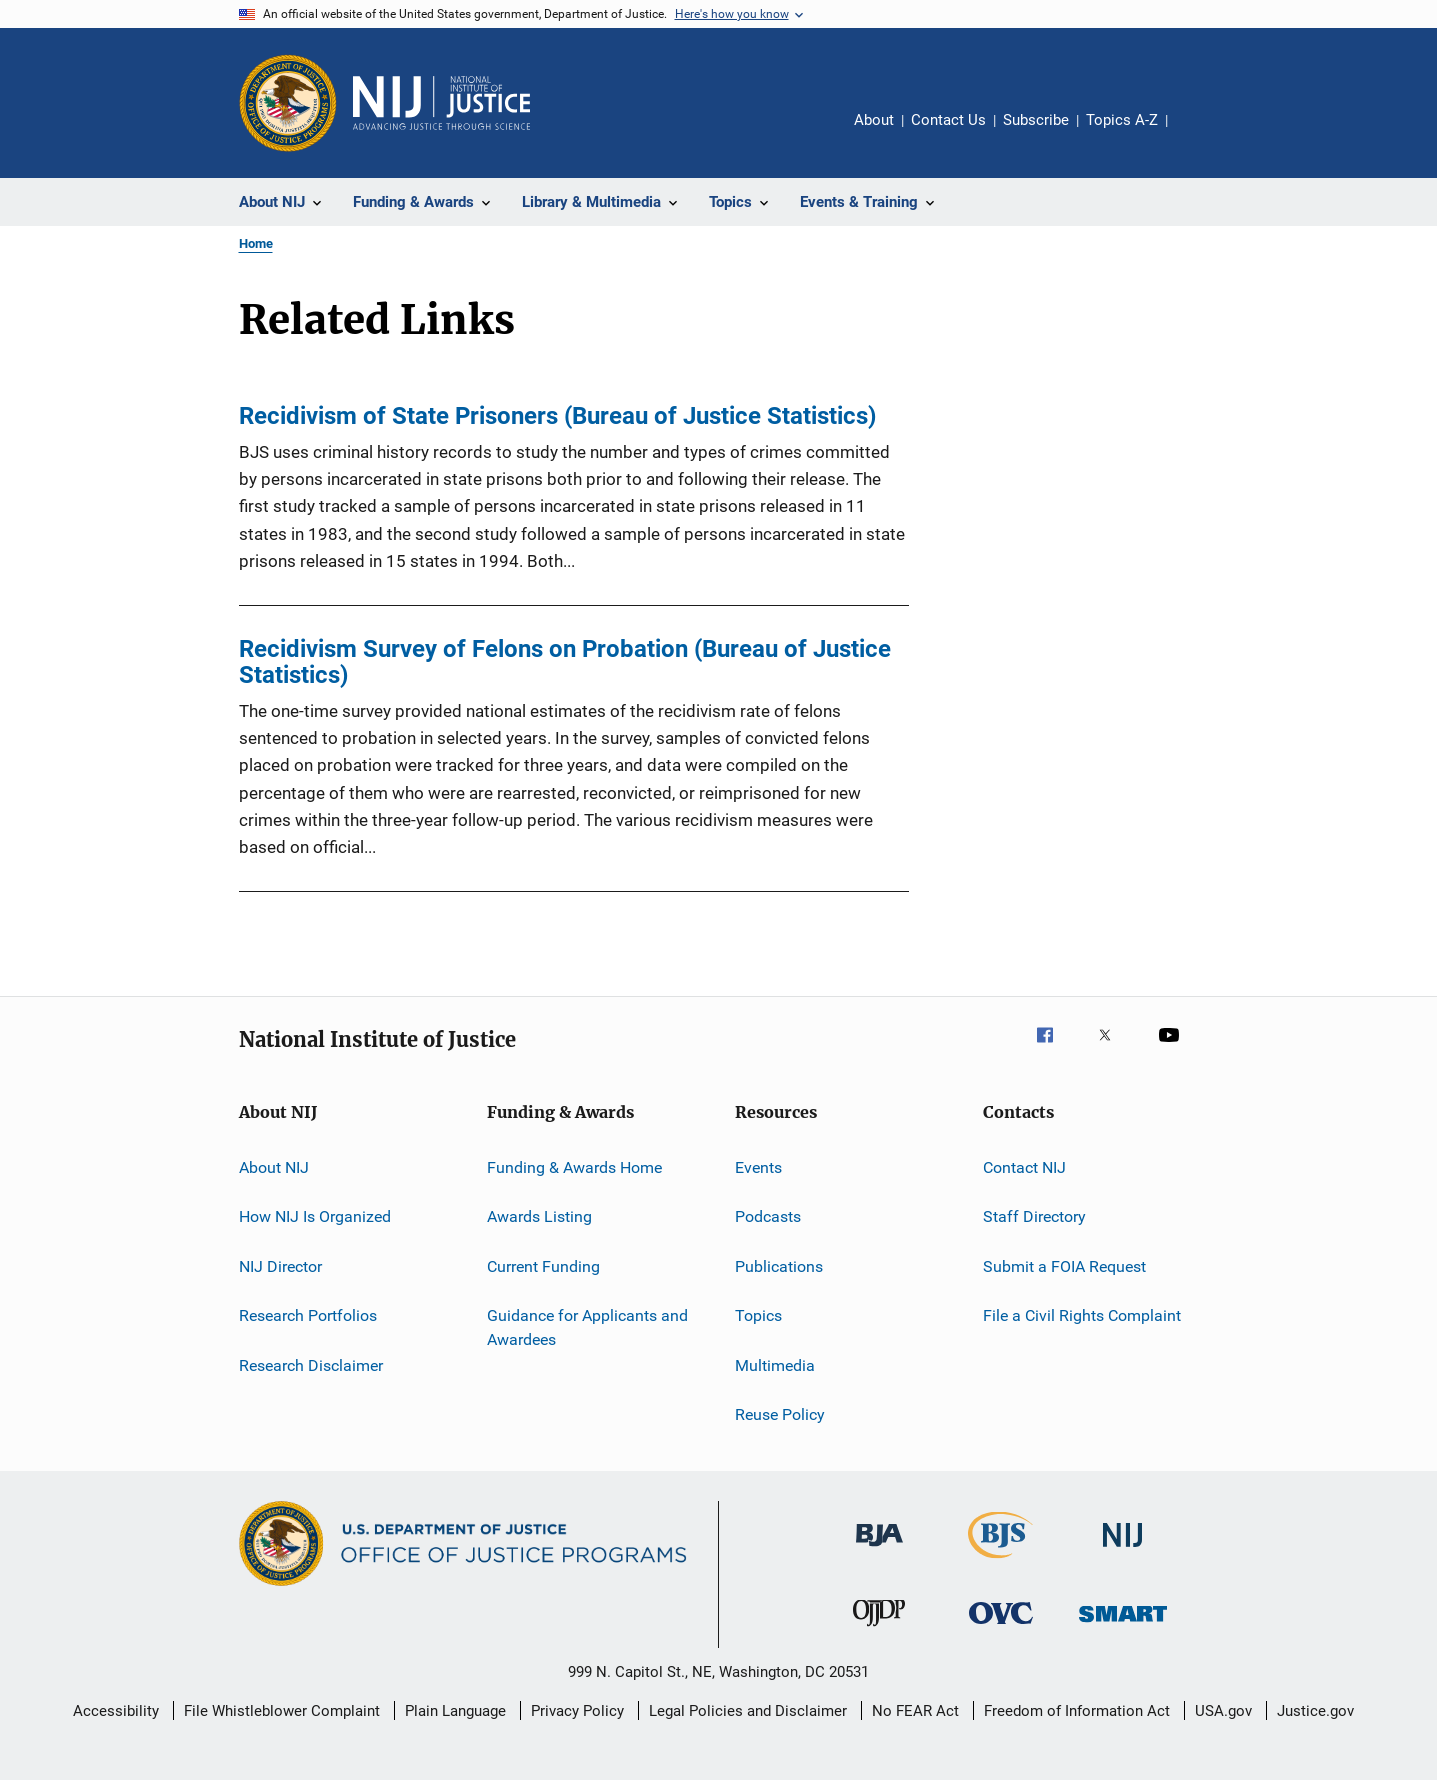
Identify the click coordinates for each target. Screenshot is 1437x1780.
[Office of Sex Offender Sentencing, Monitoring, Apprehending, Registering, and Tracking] (1123, 1625)
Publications (779, 1266)
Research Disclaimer (311, 1364)
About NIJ (274, 1167)
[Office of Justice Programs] (288, 103)
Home (256, 243)
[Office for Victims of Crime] (1001, 1627)
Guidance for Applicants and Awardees (587, 1327)
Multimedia (775, 1364)
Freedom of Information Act (1077, 1711)
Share (1199, 134)
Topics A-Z (1122, 120)
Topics (758, 1315)
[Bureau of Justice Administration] (879, 1550)
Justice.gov (1315, 1711)
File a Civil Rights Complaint (1082, 1315)
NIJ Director (280, 1266)
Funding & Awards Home (574, 1167)
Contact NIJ (1024, 1167)
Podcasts (768, 1216)
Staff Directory (1034, 1216)
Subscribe (1036, 120)
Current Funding (543, 1266)
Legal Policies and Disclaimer (748, 1711)
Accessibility (116, 1711)
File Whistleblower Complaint (282, 1711)
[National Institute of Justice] (1123, 1550)
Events (758, 1167)
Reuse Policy (780, 1414)
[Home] (442, 103)
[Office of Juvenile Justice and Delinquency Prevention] (879, 1630)
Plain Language (455, 1711)
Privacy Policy (577, 1711)
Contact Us (948, 120)
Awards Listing (539, 1216)
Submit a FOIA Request (1064, 1266)
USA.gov (1223, 1711)
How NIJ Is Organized (315, 1216)
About (874, 120)
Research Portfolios (308, 1315)
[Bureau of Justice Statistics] (1000, 1562)
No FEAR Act (915, 1711)
